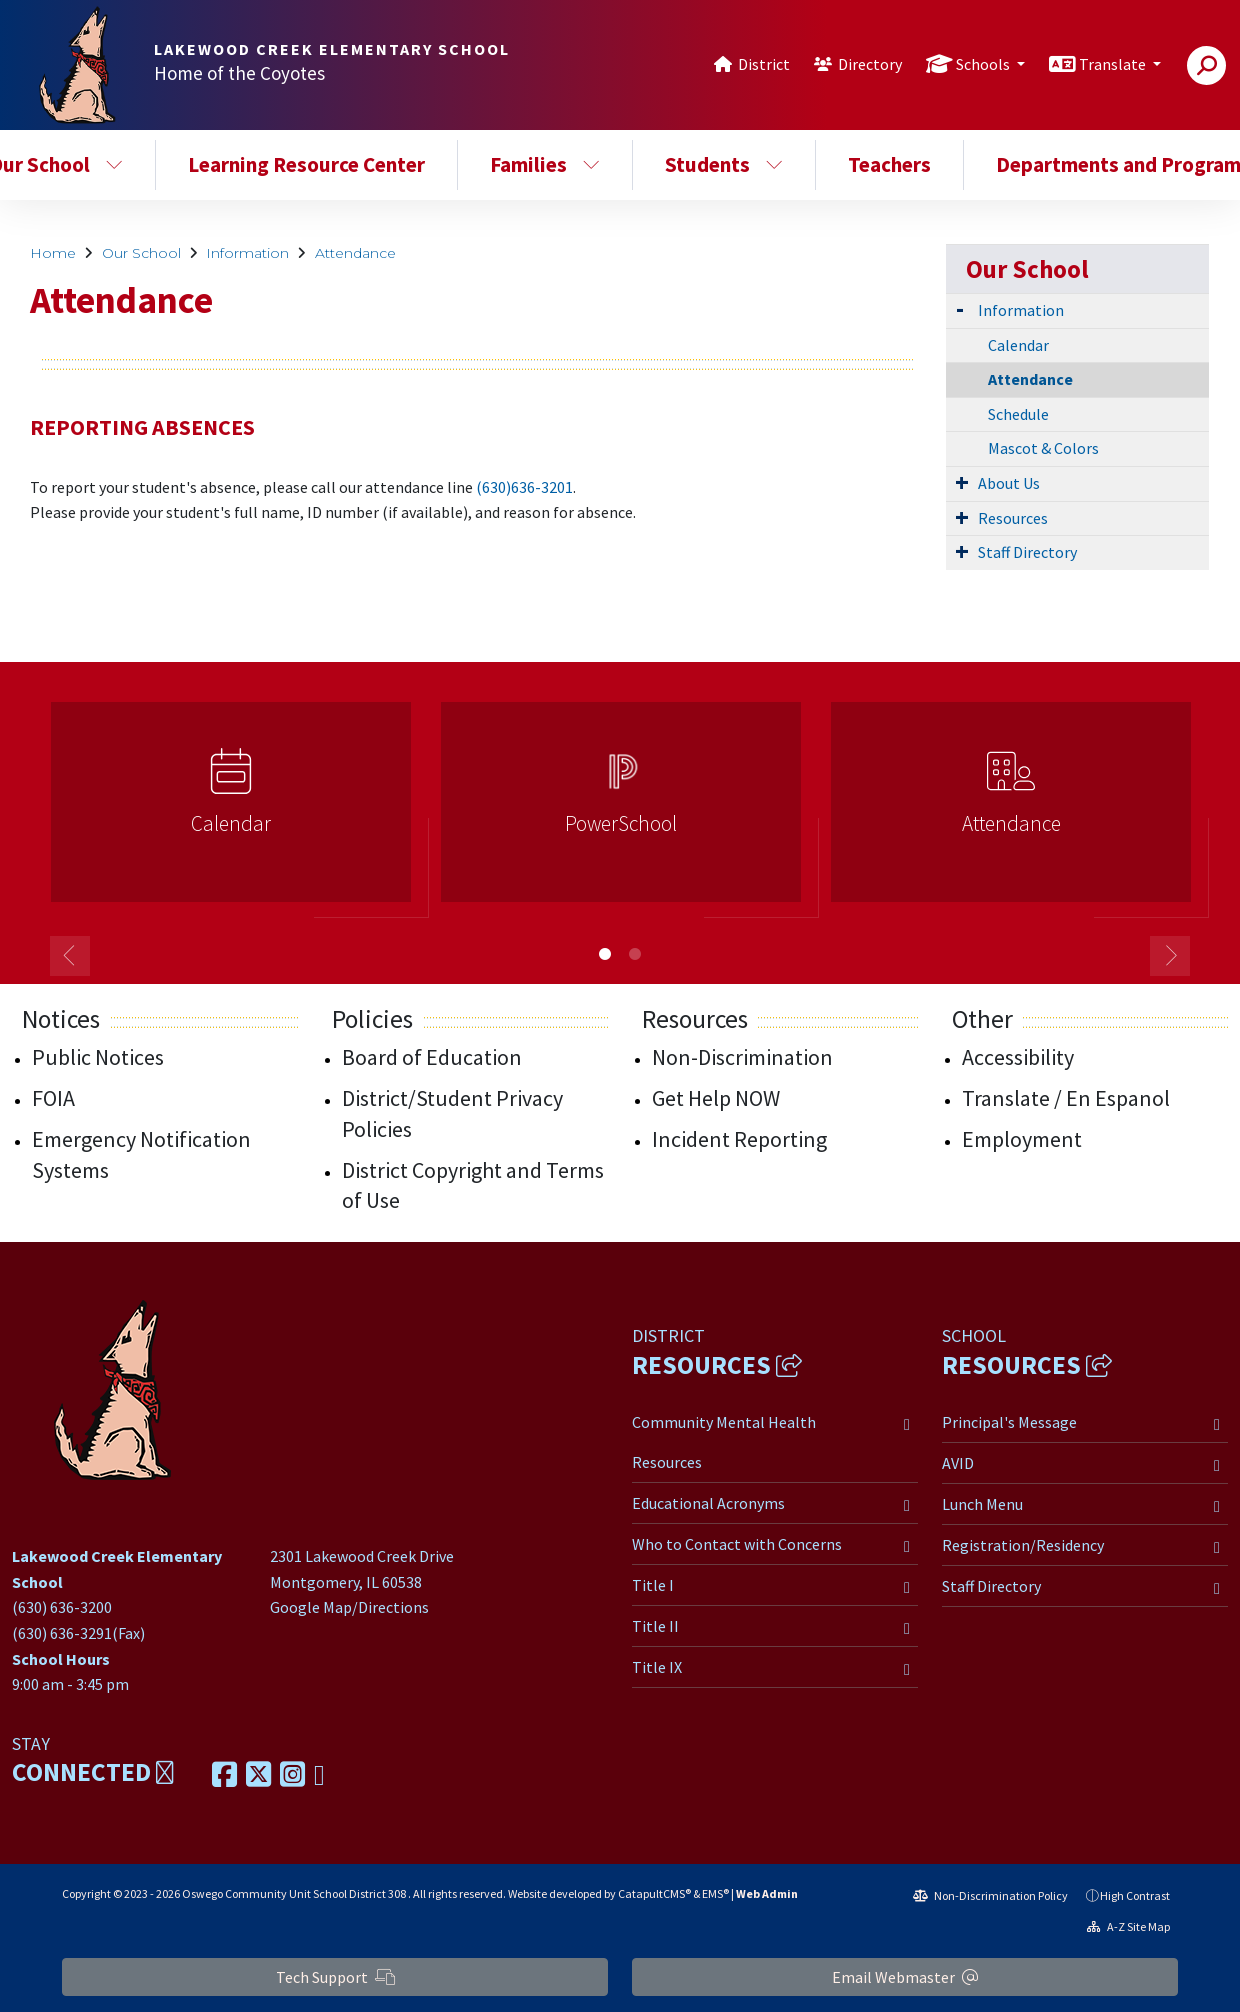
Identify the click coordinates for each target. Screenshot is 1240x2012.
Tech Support (335, 1977)
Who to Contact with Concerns (737, 1544)
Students (724, 164)
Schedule (1018, 414)
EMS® (715, 1893)
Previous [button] (70, 956)
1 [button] (605, 954)
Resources (1013, 518)
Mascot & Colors (1043, 448)
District (764, 64)
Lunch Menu (982, 1504)
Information (247, 253)
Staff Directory (1027, 552)
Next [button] (1170, 956)
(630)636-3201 (524, 487)
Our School (141, 253)
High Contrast (1135, 1895)
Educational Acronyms (708, 1503)
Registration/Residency (1023, 1545)
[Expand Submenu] (960, 308)
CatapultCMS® (654, 1893)
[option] (231, 810)
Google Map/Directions (349, 1607)
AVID (958, 1463)
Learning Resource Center (306, 164)
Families (545, 164)
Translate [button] (1114, 64)
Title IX (657, 1667)
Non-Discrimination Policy (990, 1895)
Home (53, 253)
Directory (870, 64)
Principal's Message (1009, 1422)
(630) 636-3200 (62, 1607)
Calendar (1018, 345)
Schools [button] (984, 64)
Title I (653, 1585)
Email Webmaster (905, 1977)
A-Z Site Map (1128, 1926)
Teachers (889, 164)
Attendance (355, 253)
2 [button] (635, 954)
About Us (1009, 483)
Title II (655, 1626)
